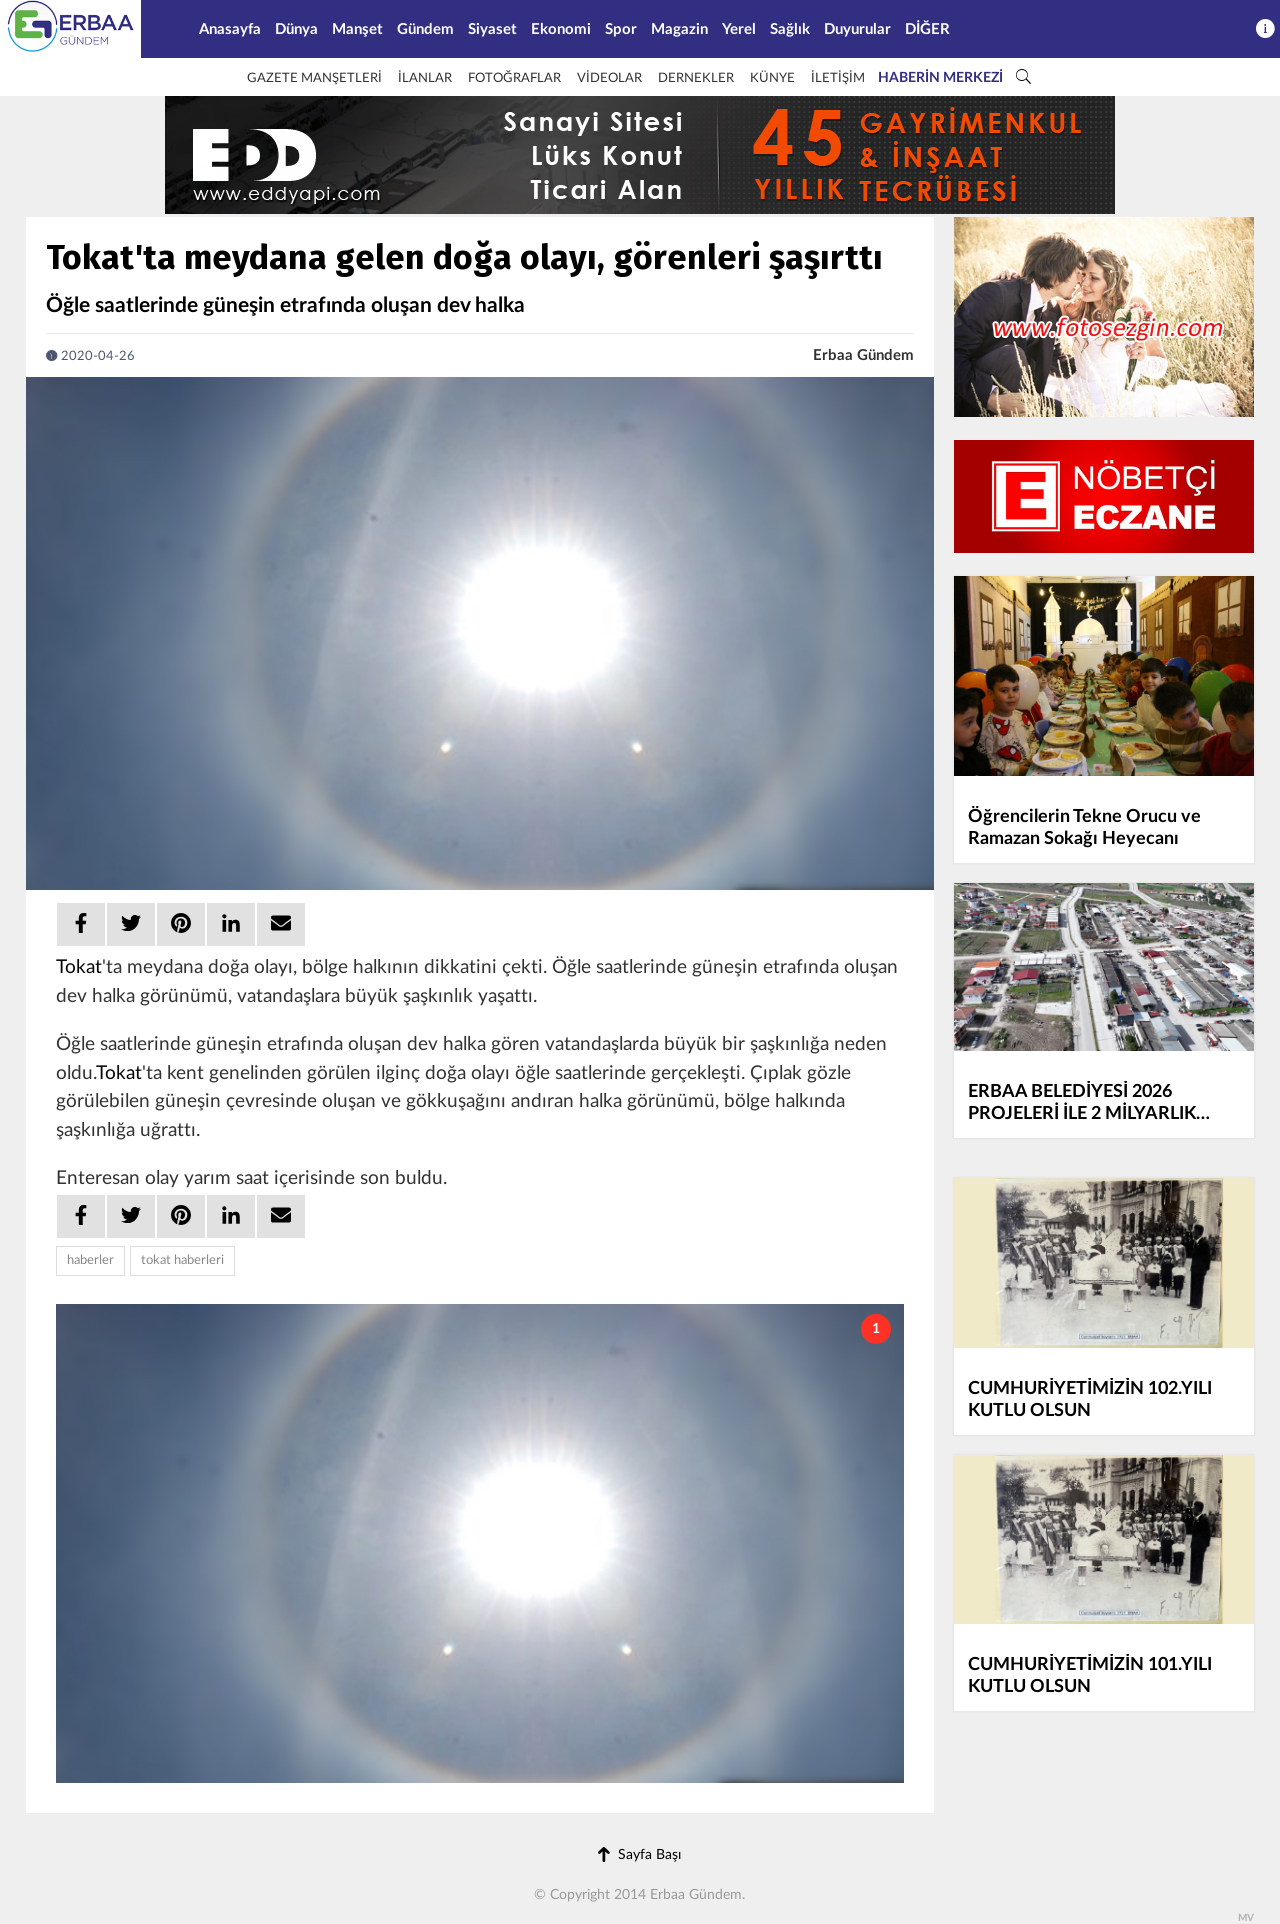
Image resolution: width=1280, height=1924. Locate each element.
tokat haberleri (182, 1260)
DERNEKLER (696, 78)
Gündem (425, 29)
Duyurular (857, 29)
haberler (90, 1260)
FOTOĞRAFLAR (514, 78)
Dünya (296, 29)
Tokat (79, 967)
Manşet (357, 29)
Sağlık (790, 29)
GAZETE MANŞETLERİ (314, 78)
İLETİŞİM (838, 78)
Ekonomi (561, 29)
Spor (621, 29)
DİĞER (927, 29)
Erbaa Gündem (863, 355)
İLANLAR (425, 78)
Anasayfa (230, 29)
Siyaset (492, 29)
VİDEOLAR (609, 78)
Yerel (739, 29)
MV (1246, 1918)
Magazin (679, 29)
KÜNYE (772, 78)
